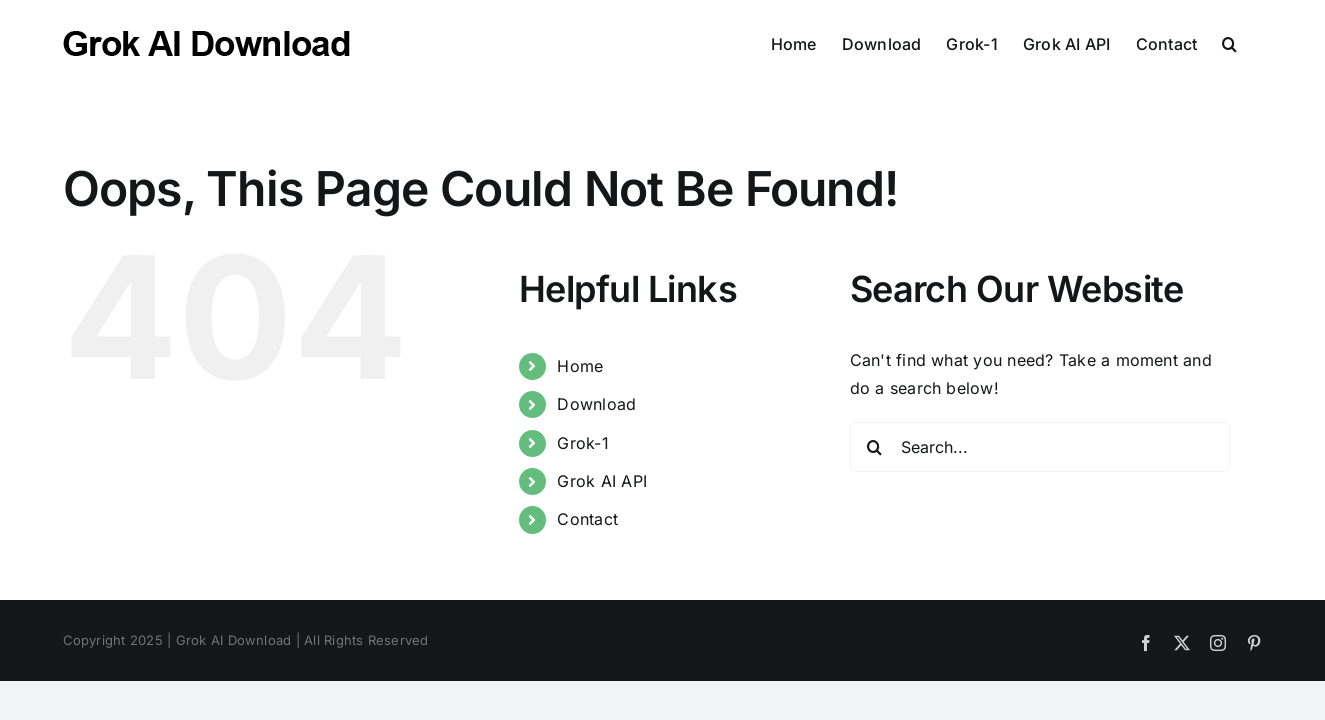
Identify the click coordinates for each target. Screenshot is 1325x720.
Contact (587, 519)
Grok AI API (602, 481)
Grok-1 (582, 443)
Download (596, 404)
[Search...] (1040, 447)
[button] (1254, 42)
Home (580, 366)
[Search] (875, 447)
